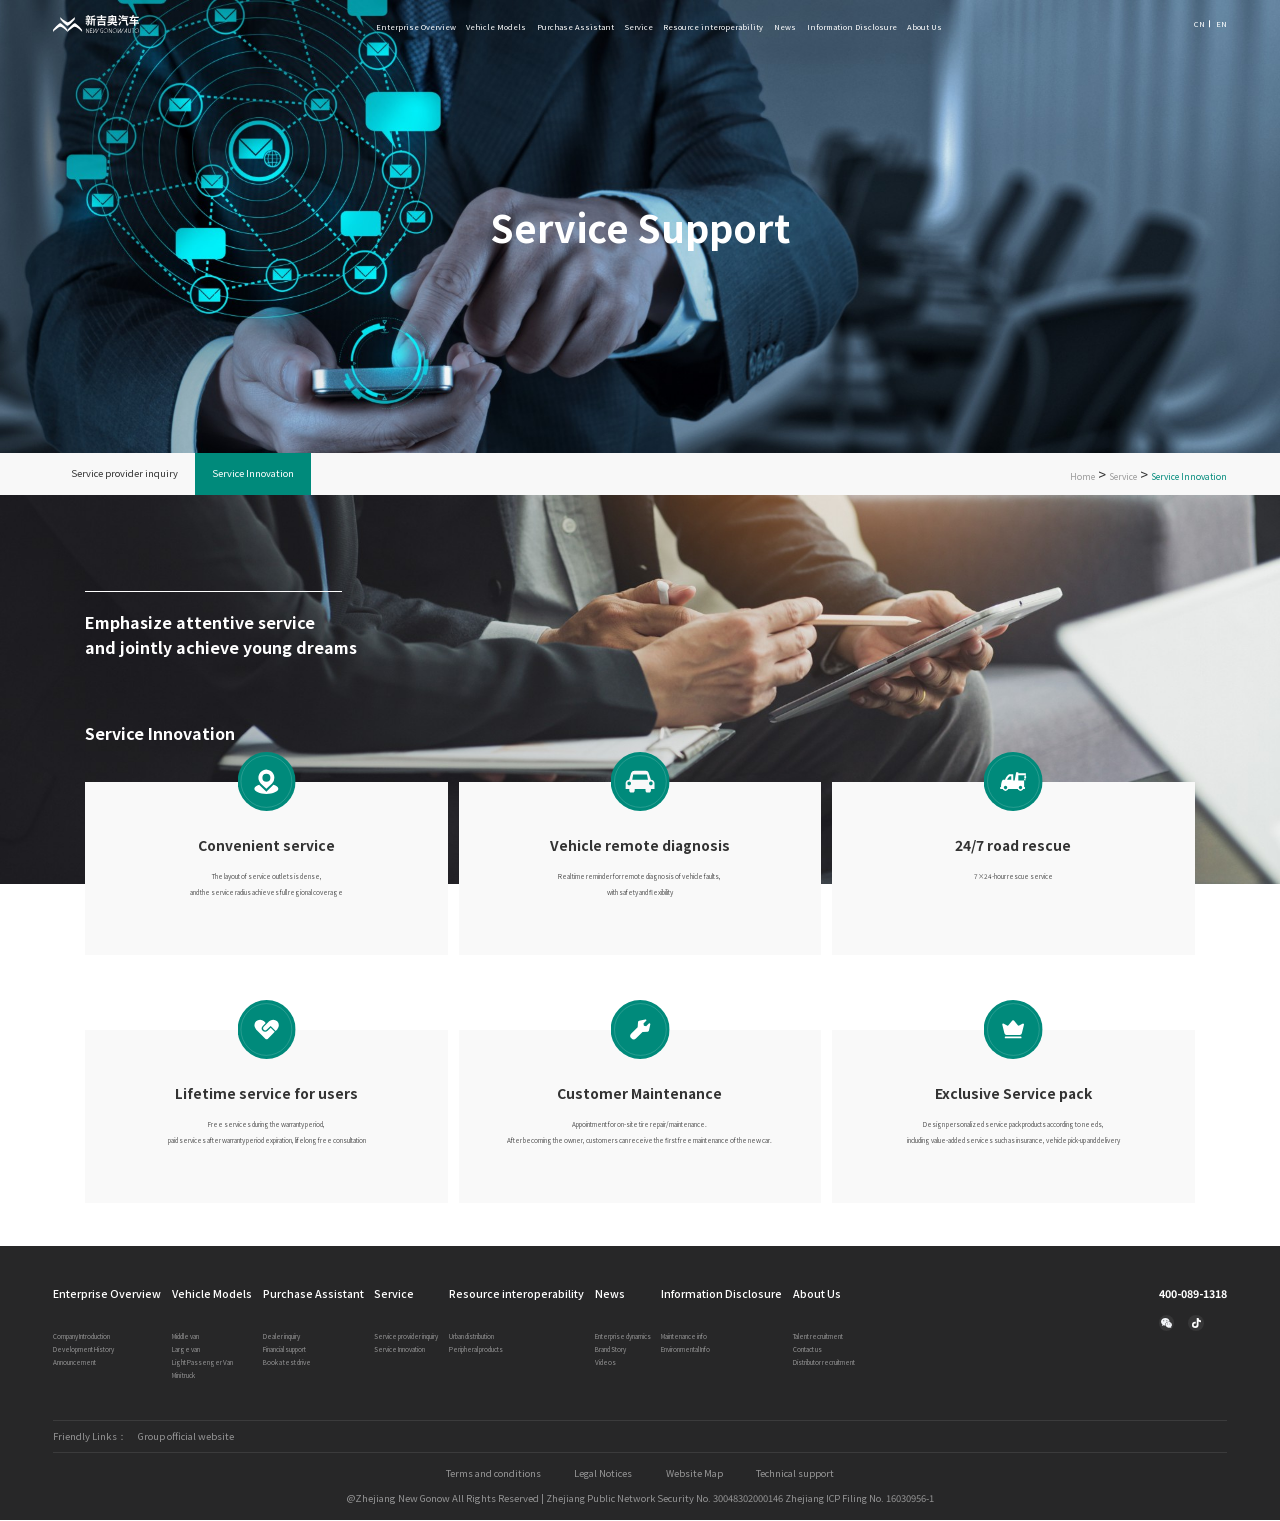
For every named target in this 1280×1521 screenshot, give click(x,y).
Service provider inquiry (124, 474)
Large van (186, 1350)
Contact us (807, 1350)
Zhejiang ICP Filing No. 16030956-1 (860, 1499)
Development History (83, 1350)
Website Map (695, 1475)
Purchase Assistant (575, 26)
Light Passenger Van (202, 1363)
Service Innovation (254, 474)
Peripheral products (476, 1350)
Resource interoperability (713, 26)
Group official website (186, 1438)
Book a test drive (287, 1363)
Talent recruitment (818, 1337)
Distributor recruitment (824, 1363)
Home (1082, 477)
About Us (924, 26)
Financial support (284, 1350)
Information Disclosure (852, 26)
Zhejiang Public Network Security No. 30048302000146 (662, 1499)
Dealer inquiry (281, 1337)
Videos (605, 1363)
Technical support (797, 1475)
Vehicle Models (496, 26)
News (785, 26)
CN (1199, 23)
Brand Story (610, 1350)
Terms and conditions (492, 1475)
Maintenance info (684, 1337)
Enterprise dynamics (623, 1337)
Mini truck (183, 1376)
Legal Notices (603, 1475)
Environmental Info (685, 1350)
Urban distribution (471, 1337)
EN (1221, 23)
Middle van (185, 1337)
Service (639, 26)
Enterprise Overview (416, 26)
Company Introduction (81, 1337)
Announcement (74, 1363)
